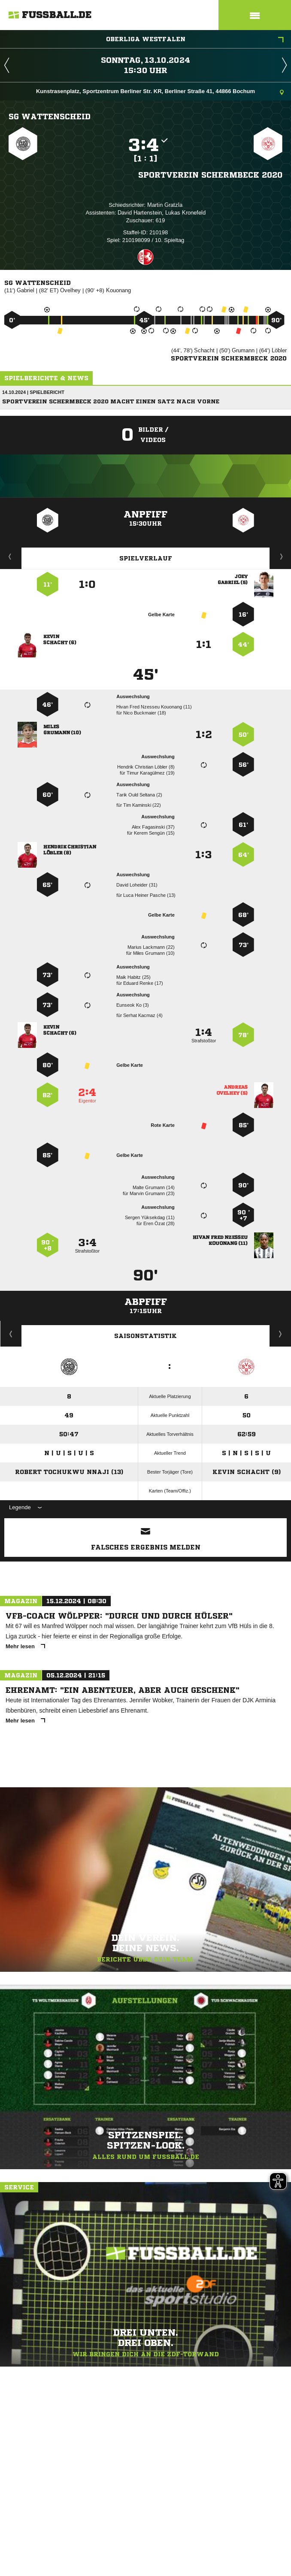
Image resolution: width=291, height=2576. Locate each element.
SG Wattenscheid (50, 116)
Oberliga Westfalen (195, 40)
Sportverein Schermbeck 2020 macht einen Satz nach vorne (110, 401)
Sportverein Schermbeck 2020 (210, 175)
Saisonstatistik (145, 1336)
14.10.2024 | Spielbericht (33, 392)
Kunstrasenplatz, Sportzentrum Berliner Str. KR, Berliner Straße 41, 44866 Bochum (160, 92)
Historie (10, 1334)
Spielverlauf (145, 558)
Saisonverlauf (280, 1334)
